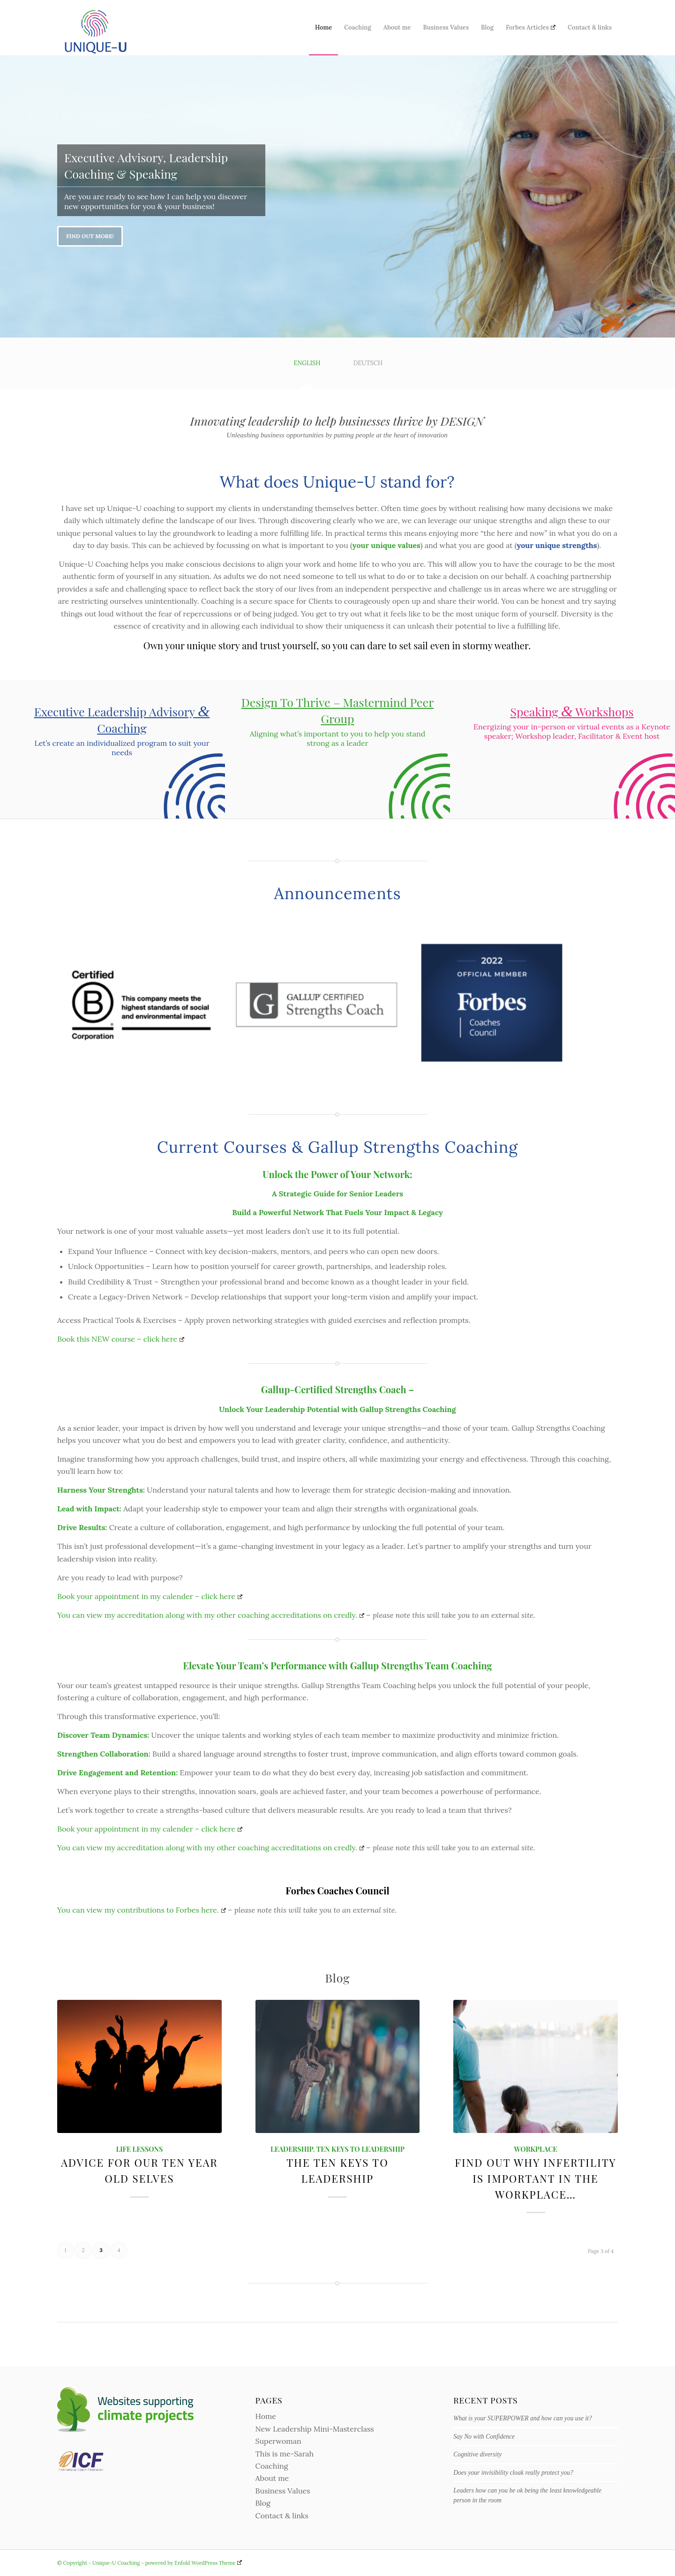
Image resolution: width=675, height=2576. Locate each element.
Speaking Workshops (571, 711)
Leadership (291, 2149)
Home (265, 2416)
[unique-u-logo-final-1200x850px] (95, 27)
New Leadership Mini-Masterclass (314, 2428)
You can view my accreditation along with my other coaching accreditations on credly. (210, 1615)
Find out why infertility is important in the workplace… (535, 2178)
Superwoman (278, 2441)
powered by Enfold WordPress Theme (193, 2563)
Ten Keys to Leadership (360, 2149)
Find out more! (90, 236)
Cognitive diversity (477, 2454)
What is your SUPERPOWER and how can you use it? (522, 2418)
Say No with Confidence (484, 2436)
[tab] (307, 366)
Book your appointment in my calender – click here (149, 1596)
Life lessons (139, 2149)
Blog (262, 2503)
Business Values (282, 2490)
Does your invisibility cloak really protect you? (513, 2472)
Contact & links (281, 2515)
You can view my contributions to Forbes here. (141, 1910)
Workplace (535, 2149)
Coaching (271, 2466)
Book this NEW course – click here (120, 1339)
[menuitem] (323, 27)
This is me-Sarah (284, 2453)
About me (272, 2478)
